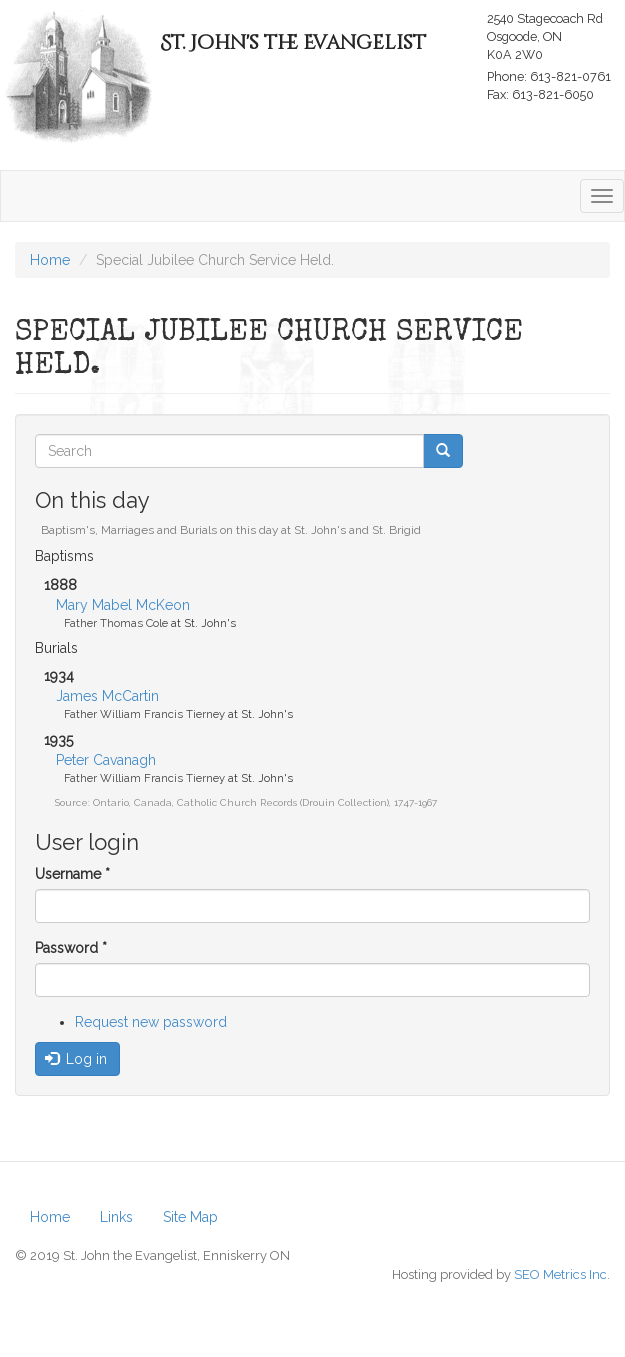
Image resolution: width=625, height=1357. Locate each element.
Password (71, 948)
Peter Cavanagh (106, 760)
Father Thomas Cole (116, 623)
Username (72, 874)
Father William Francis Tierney (144, 714)
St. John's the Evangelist (293, 43)
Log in (76, 1059)
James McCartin (107, 696)
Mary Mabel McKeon (123, 605)
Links (116, 1217)
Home (50, 1217)
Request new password (151, 1022)
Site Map (190, 1217)
